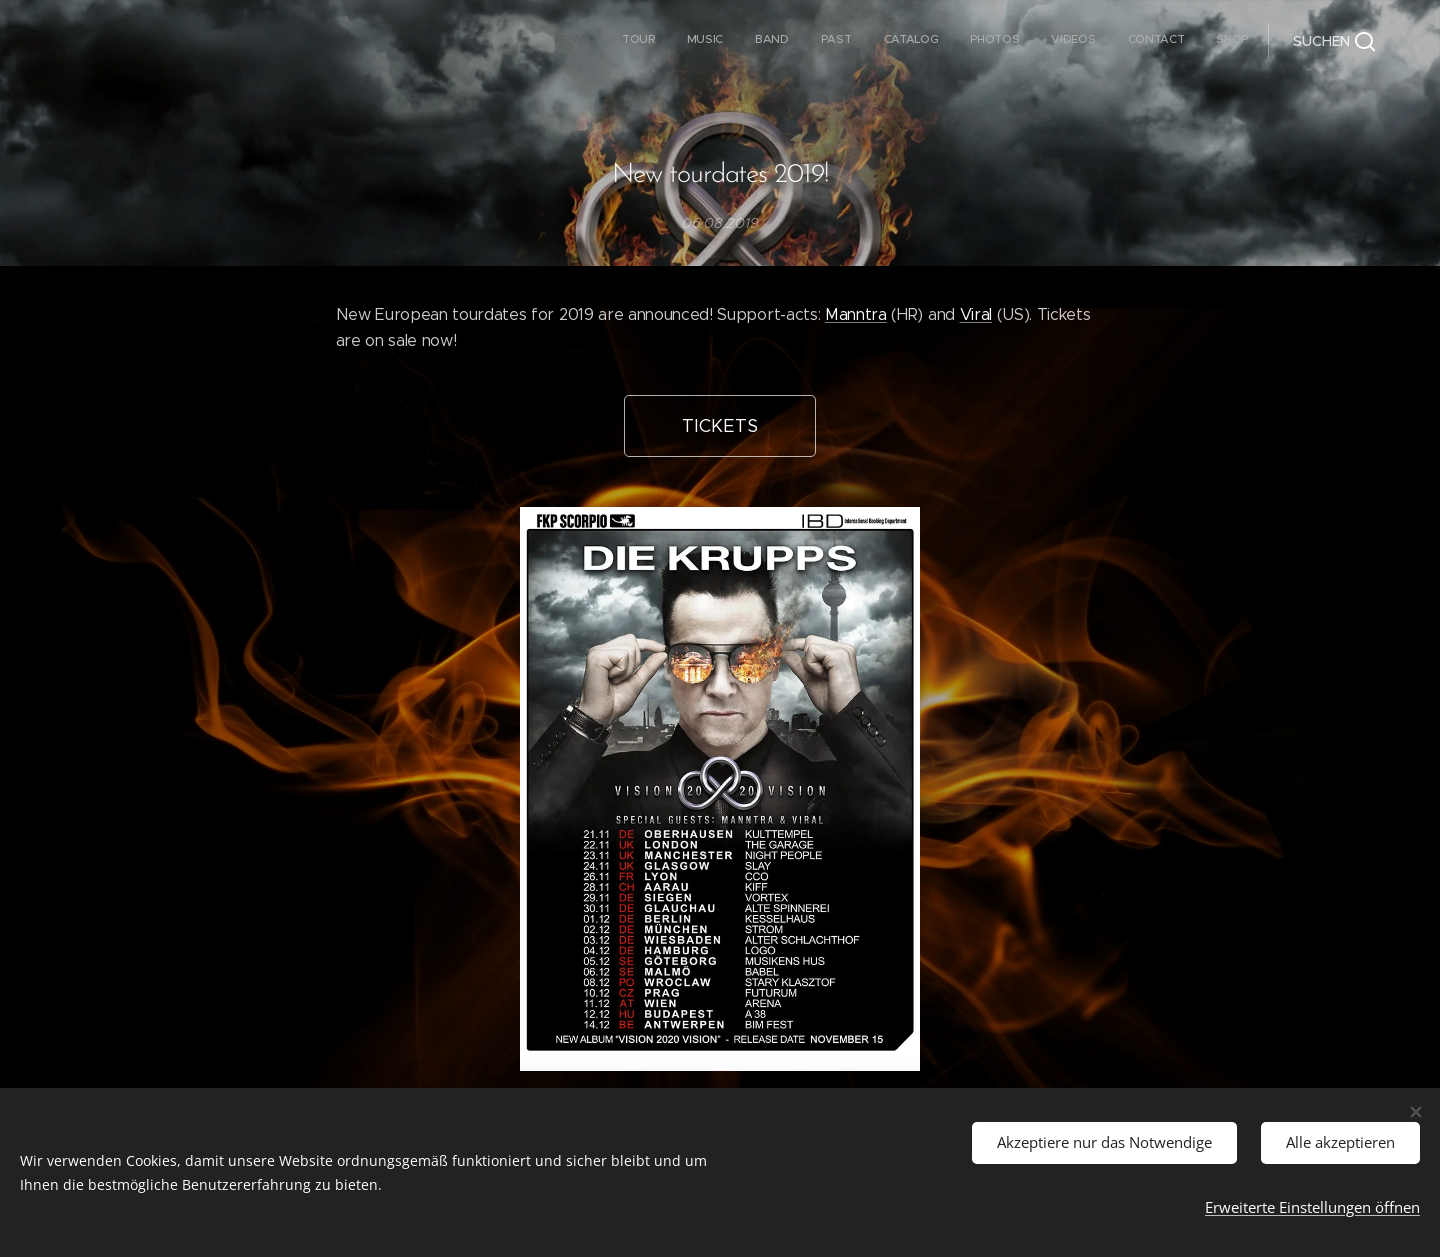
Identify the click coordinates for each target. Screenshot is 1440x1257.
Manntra (856, 314)
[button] (1334, 41)
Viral (976, 314)
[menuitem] (965, 41)
